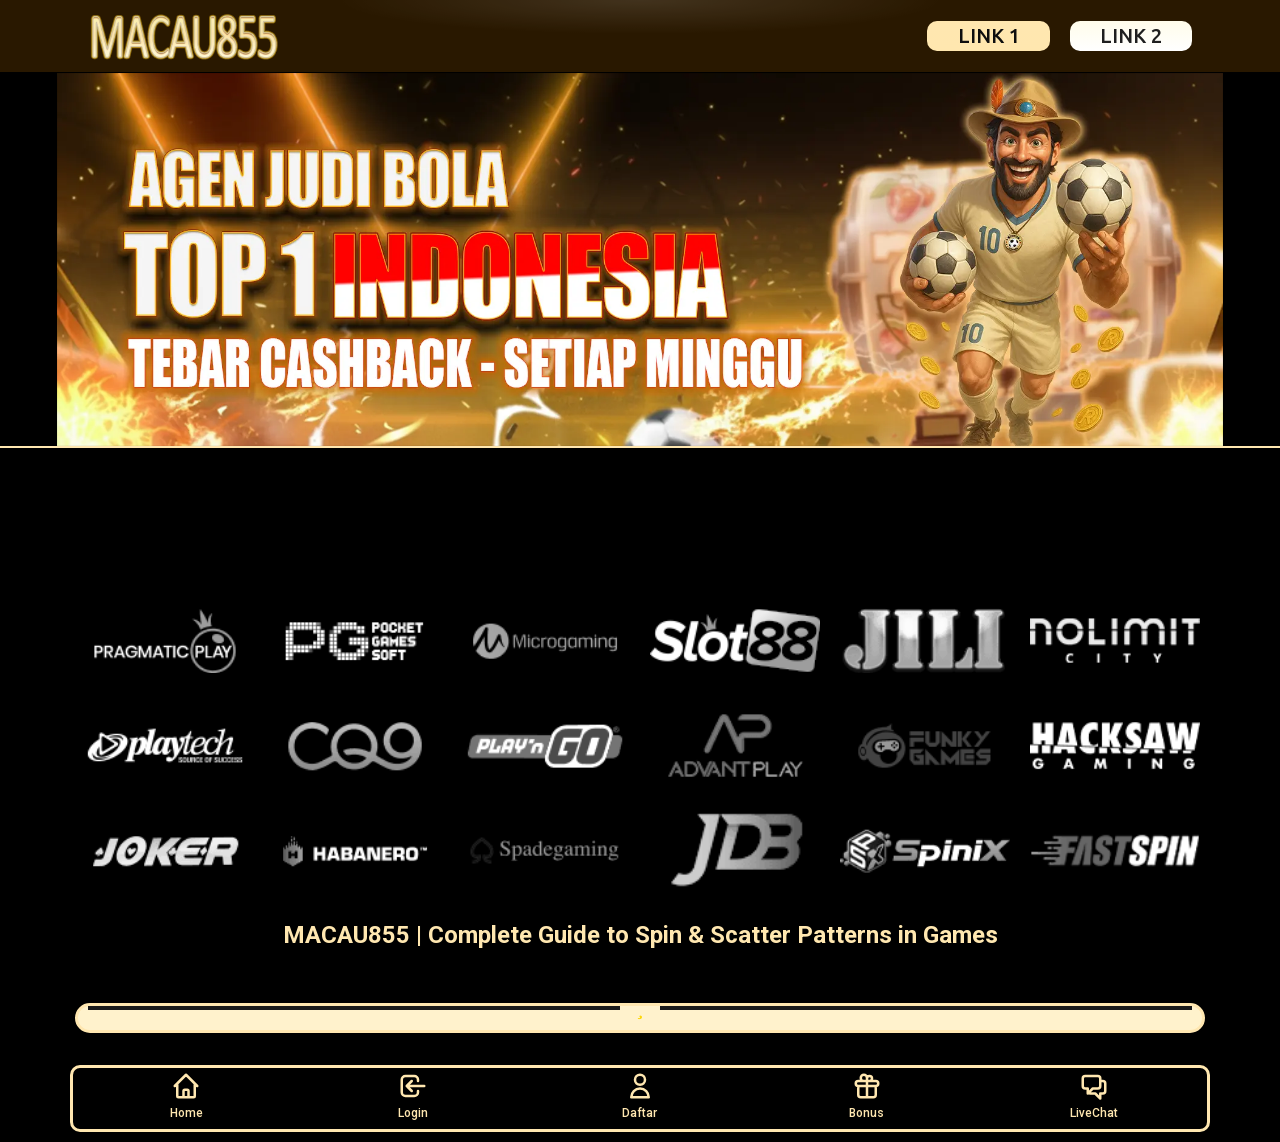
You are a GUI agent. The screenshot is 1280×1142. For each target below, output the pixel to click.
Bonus (866, 1094)
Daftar (639, 1094)
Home (186, 1094)
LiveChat (1094, 1094)
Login (413, 1094)
